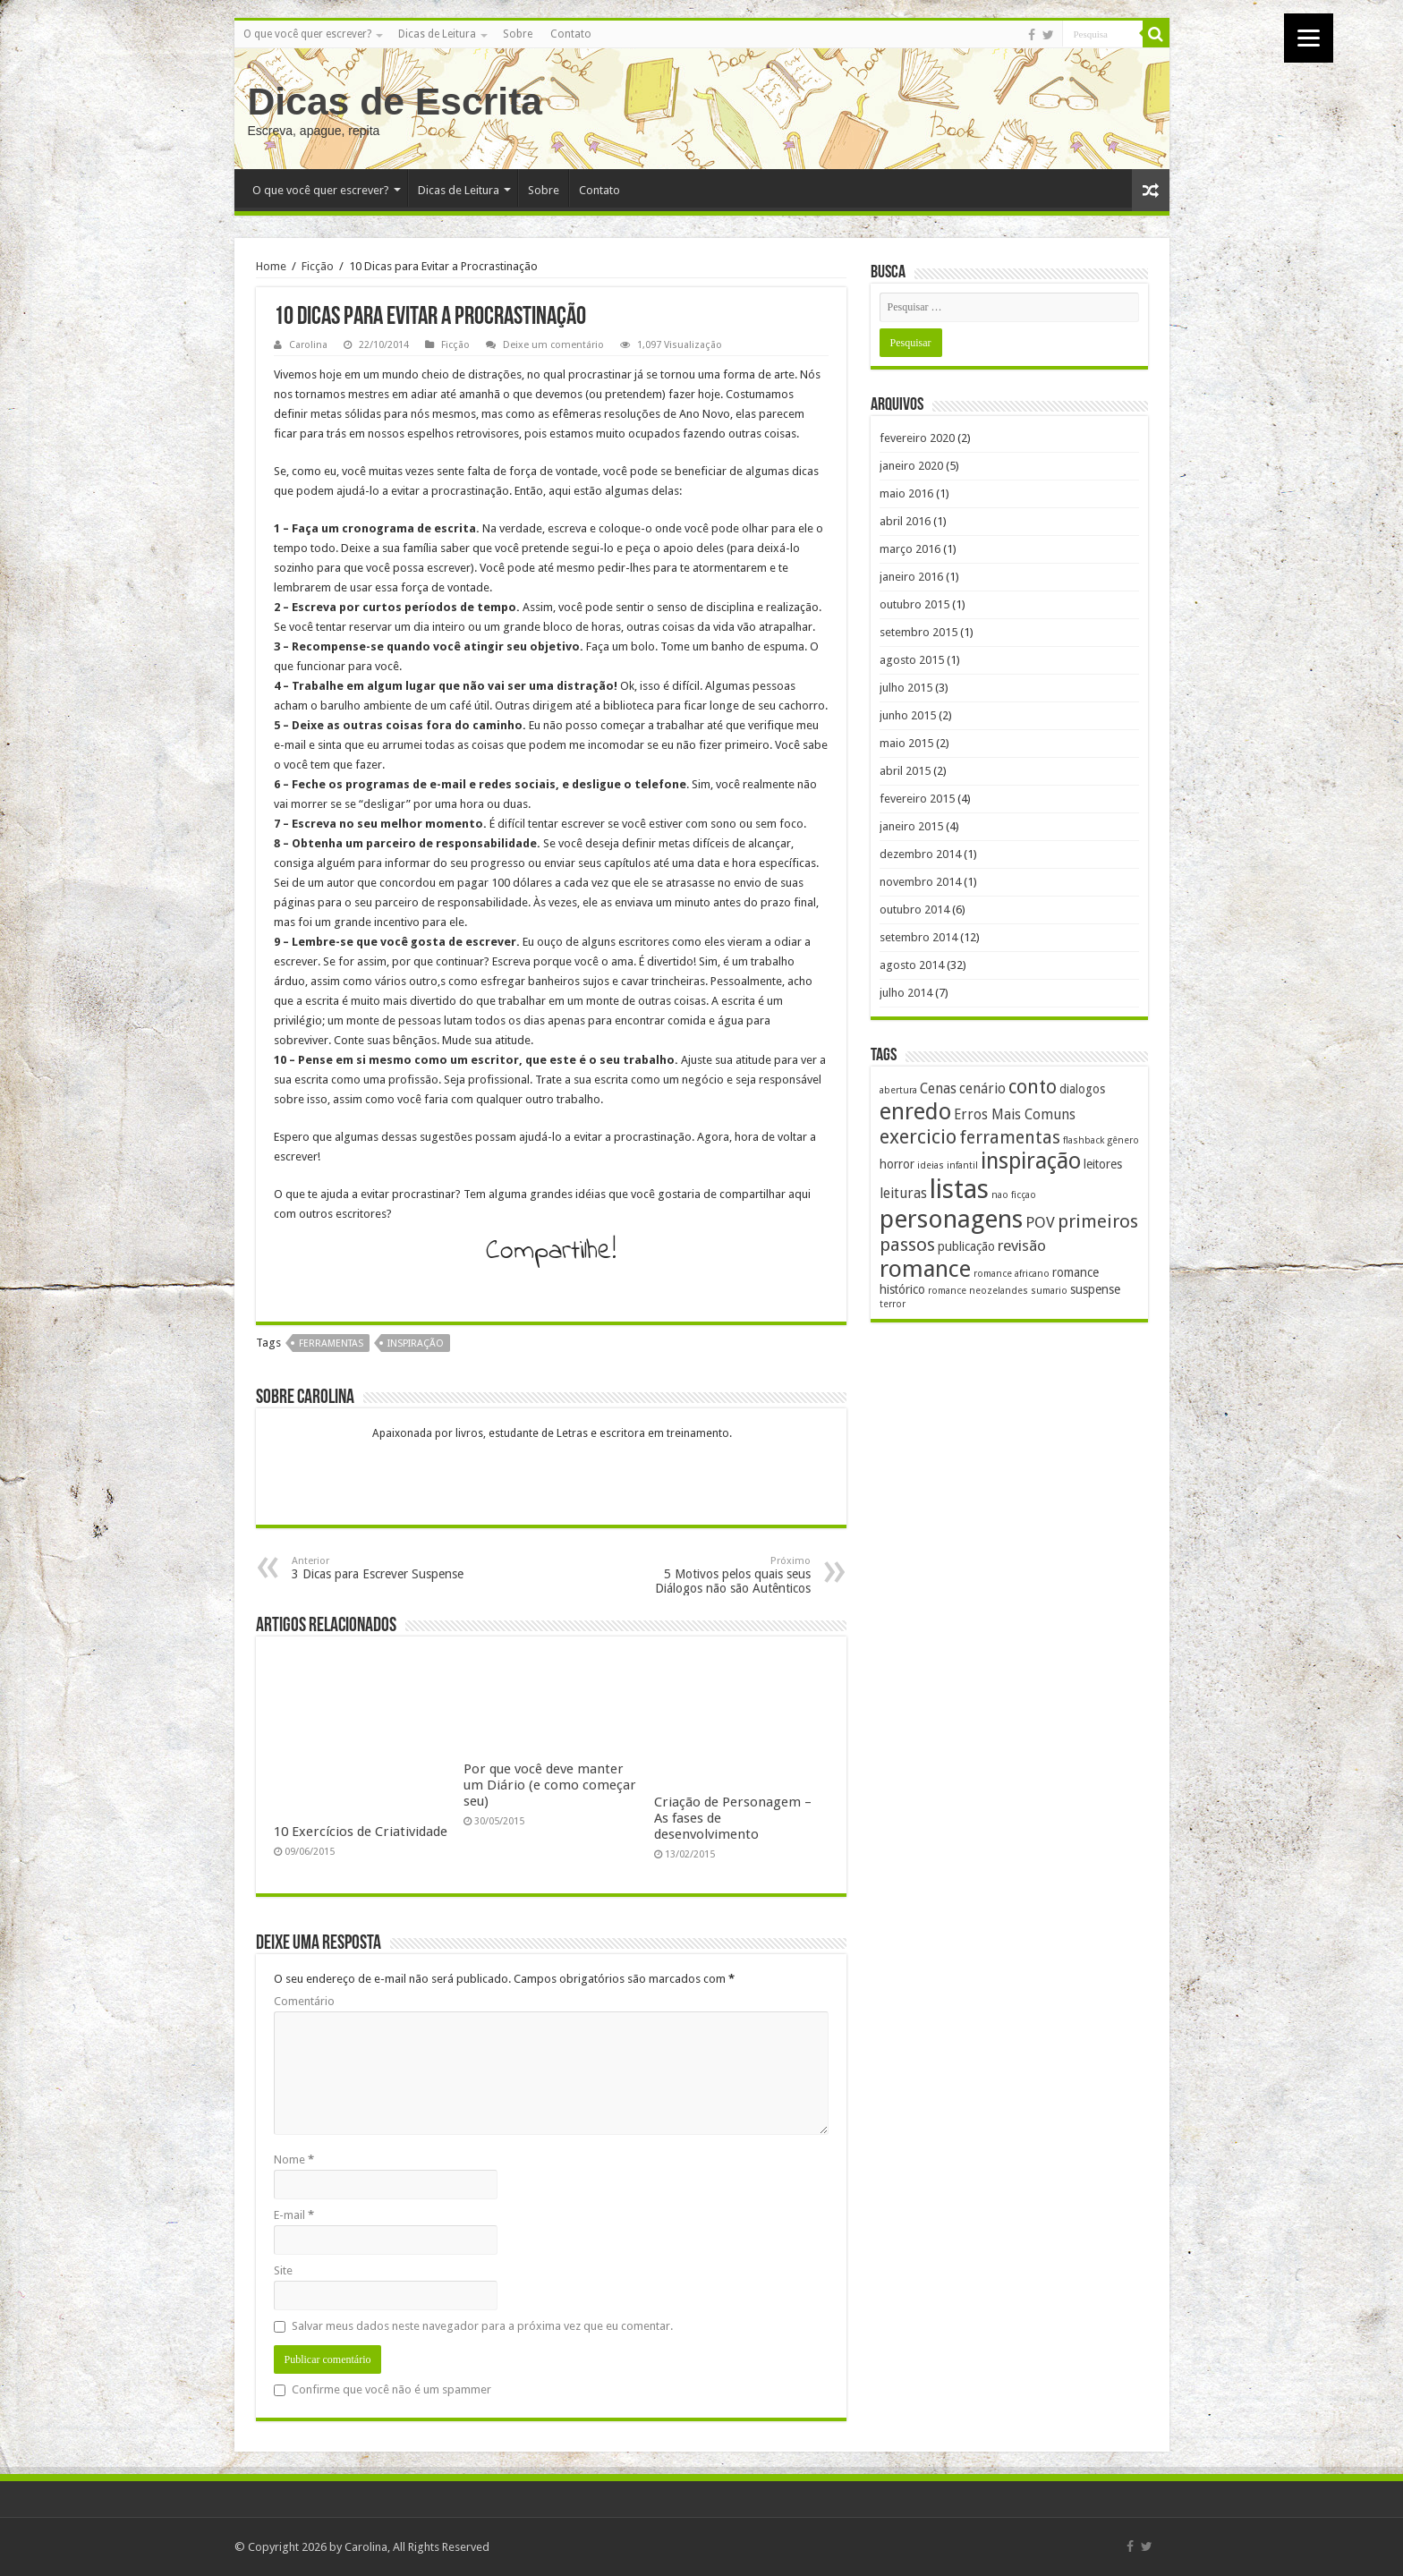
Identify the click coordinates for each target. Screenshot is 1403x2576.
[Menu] (1308, 38)
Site (283, 2270)
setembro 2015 (918, 632)
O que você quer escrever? (307, 34)
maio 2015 (906, 743)
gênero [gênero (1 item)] (1123, 1140)
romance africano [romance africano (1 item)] (1012, 1273)
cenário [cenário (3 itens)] (982, 1089)
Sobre (517, 34)
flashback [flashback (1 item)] (1083, 1140)
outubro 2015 (914, 604)
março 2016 (910, 549)
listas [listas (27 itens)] (959, 1189)
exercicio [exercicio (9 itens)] (918, 1136)
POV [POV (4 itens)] (1040, 1222)
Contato (570, 34)
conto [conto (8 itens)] (1032, 1086)
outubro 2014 (914, 909)
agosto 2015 (912, 660)
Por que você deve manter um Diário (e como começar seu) (549, 1785)
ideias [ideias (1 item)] (930, 1165)
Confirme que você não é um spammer (382, 2389)
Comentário (304, 2001)
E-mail (294, 2215)
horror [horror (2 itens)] (897, 1164)
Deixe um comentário (553, 345)
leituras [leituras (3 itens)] (903, 1194)
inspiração (415, 1343)
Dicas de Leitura (437, 34)
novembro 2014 (920, 881)
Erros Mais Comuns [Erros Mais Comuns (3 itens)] (1015, 1115)
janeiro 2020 (911, 465)
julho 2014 (906, 992)
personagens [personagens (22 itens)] (951, 1219)
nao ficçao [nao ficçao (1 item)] (1013, 1195)
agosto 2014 (912, 965)
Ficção (318, 266)
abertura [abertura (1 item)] (898, 1090)
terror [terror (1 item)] (893, 1304)
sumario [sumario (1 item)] (1049, 1291)
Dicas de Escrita (395, 101)
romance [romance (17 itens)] (925, 1268)
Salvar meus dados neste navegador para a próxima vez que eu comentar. (482, 2326)
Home (271, 266)
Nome (294, 2159)
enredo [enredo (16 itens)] (915, 1111)
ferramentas (331, 1343)
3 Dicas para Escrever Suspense (383, 1568)
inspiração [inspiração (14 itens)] (1031, 1161)
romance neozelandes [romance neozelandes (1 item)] (978, 1291)
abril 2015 (905, 771)
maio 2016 (906, 493)
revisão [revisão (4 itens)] (1022, 1245)
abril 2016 (905, 521)
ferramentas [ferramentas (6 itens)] (1009, 1137)
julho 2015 (906, 687)
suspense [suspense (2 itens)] (1095, 1289)
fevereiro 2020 (917, 438)
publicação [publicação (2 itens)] (966, 1246)
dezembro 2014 (920, 854)
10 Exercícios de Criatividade (360, 1832)
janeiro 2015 (911, 826)
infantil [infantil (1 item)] (962, 1165)
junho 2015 (908, 715)
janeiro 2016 (911, 576)
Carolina (308, 345)
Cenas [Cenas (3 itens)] (938, 1089)
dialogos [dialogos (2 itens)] (1082, 1089)
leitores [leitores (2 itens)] (1103, 1164)
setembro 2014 (918, 937)
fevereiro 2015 (917, 798)
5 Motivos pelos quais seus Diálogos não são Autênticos (719, 1575)
